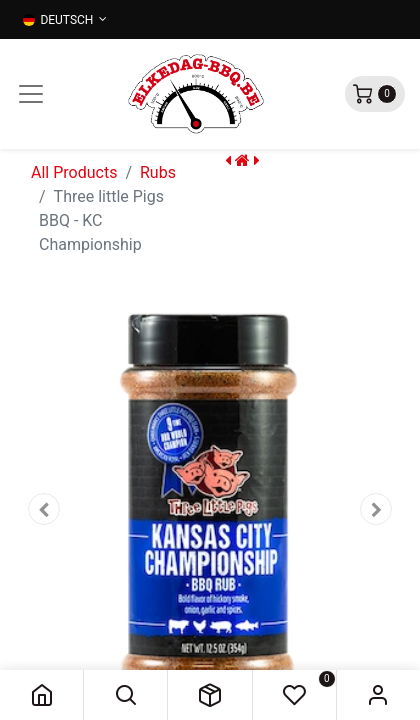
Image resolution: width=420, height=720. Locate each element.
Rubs (158, 172)
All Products (74, 172)
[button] (125, 695)
